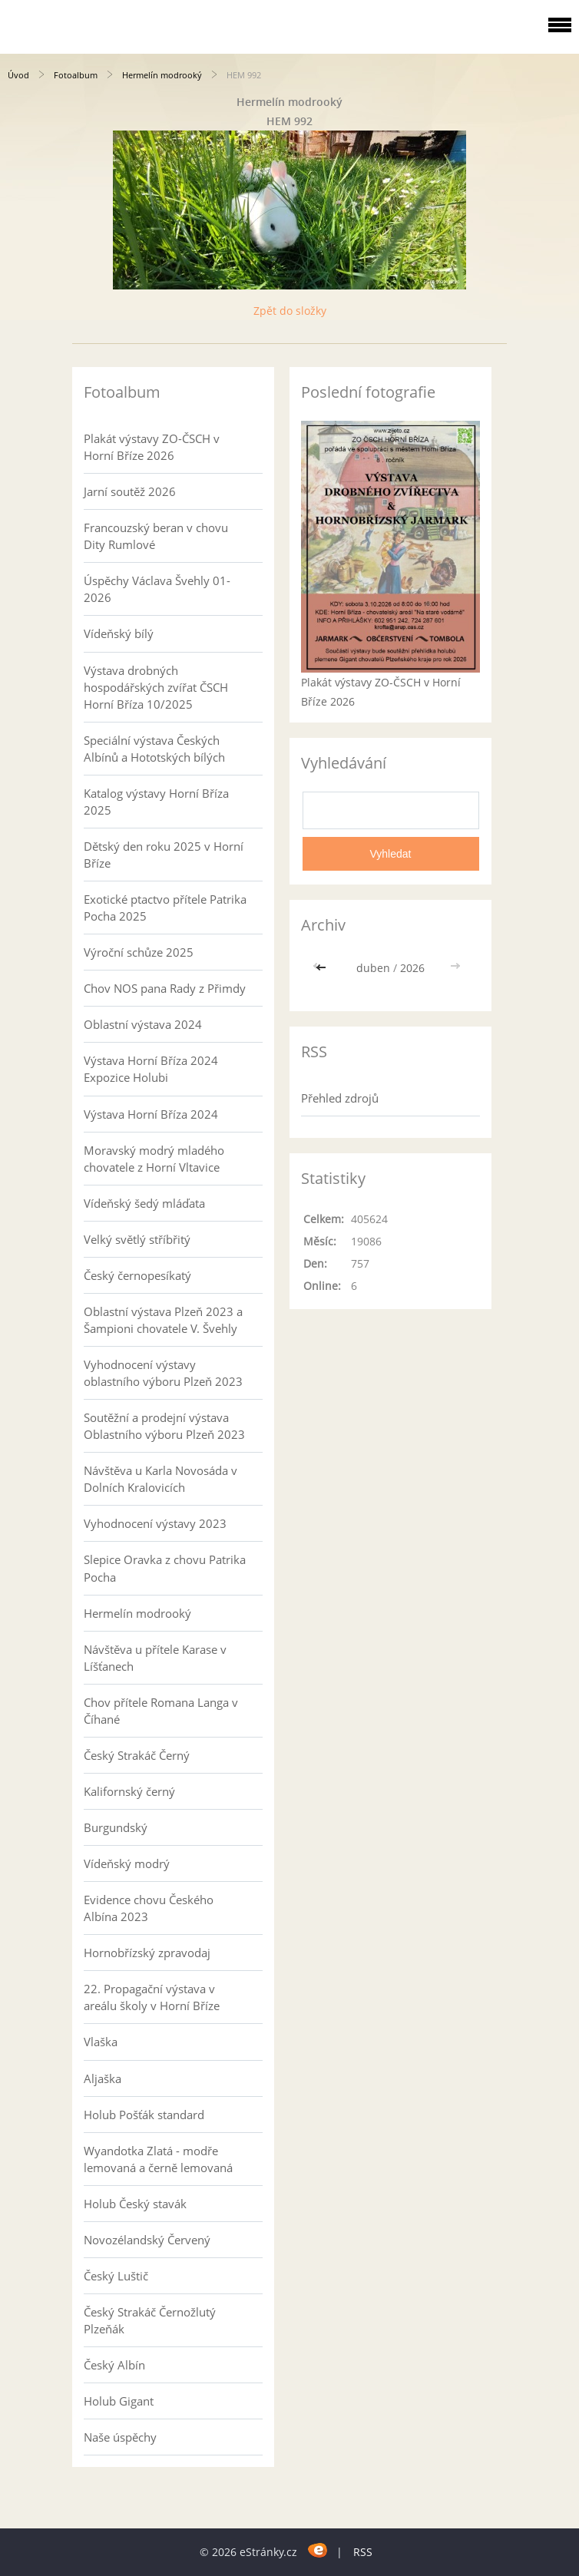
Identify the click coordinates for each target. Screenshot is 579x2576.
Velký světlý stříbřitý (137, 1239)
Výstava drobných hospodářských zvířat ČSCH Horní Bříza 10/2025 (156, 687)
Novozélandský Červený (147, 2239)
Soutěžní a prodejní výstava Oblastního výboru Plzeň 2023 (164, 1426)
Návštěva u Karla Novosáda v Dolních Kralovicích (160, 1479)
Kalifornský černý (129, 1791)
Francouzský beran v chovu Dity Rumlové (156, 536)
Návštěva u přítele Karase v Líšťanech (155, 1658)
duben (373, 968)
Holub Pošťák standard (144, 2114)
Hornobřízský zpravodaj (147, 1952)
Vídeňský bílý (119, 633)
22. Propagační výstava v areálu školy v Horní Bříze (152, 1997)
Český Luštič (116, 2275)
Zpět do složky (289, 310)
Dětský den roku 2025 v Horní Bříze (163, 854)
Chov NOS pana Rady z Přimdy (165, 988)
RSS (362, 2552)
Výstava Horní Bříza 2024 (151, 1114)
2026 (412, 968)
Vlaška (100, 2041)
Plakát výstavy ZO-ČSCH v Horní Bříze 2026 (152, 447)
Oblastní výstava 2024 (143, 1024)
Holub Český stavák (135, 2203)
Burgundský (115, 1827)
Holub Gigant (119, 2401)
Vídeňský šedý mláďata (144, 1203)
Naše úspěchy (120, 2437)
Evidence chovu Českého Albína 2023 (148, 1908)
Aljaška (102, 2078)
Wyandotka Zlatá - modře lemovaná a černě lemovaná (158, 2159)
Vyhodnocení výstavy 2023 (155, 1523)
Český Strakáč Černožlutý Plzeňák (150, 2320)
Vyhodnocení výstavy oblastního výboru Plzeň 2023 (163, 1373)
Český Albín (114, 2365)
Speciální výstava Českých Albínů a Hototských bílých (154, 748)
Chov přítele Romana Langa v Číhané (161, 1711)
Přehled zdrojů (340, 1098)
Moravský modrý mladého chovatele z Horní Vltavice (154, 1159)
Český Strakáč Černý (137, 1755)
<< (322, 968)
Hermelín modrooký (162, 75)
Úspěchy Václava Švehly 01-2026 (157, 589)
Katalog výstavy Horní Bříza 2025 (156, 801)
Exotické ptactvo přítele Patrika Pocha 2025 (165, 907)
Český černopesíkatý (137, 1275)
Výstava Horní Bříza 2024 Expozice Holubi (151, 1069)
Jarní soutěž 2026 (130, 491)
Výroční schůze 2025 (139, 952)
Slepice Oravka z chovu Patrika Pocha (165, 1568)
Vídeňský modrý (127, 1863)
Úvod (18, 75)
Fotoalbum (76, 75)
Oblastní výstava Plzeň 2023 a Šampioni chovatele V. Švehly (163, 1320)
